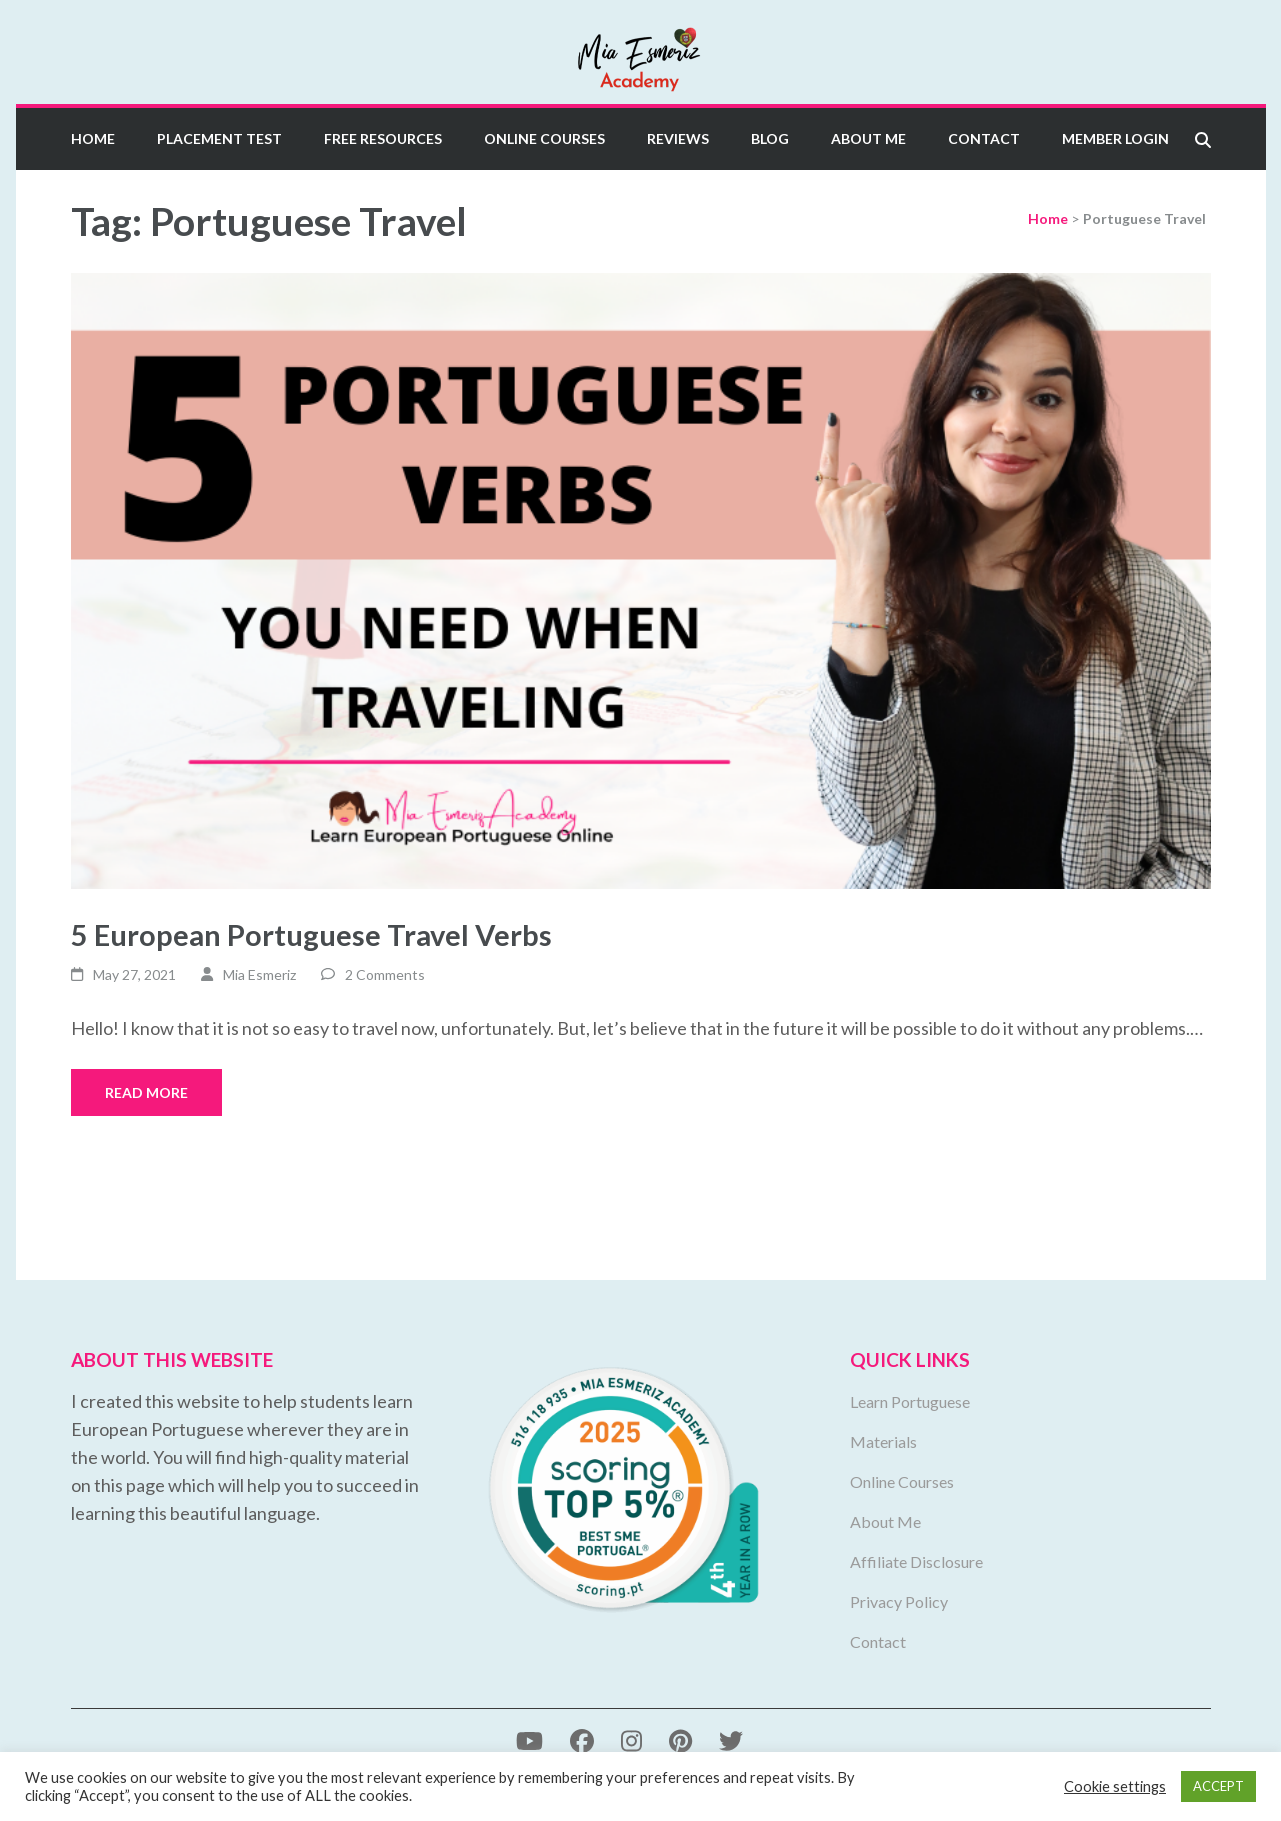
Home (93, 138)
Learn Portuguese (910, 1401)
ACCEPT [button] (1218, 1786)
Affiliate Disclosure (916, 1561)
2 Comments (385, 974)
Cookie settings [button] (1115, 1786)
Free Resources (383, 138)
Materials (883, 1441)
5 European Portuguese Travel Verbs (311, 934)
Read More (146, 1092)
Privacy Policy (899, 1601)
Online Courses (544, 138)
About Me (868, 138)
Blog (770, 138)
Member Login (1115, 138)
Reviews (678, 138)
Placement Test (219, 138)
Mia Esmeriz (259, 974)
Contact (984, 138)
